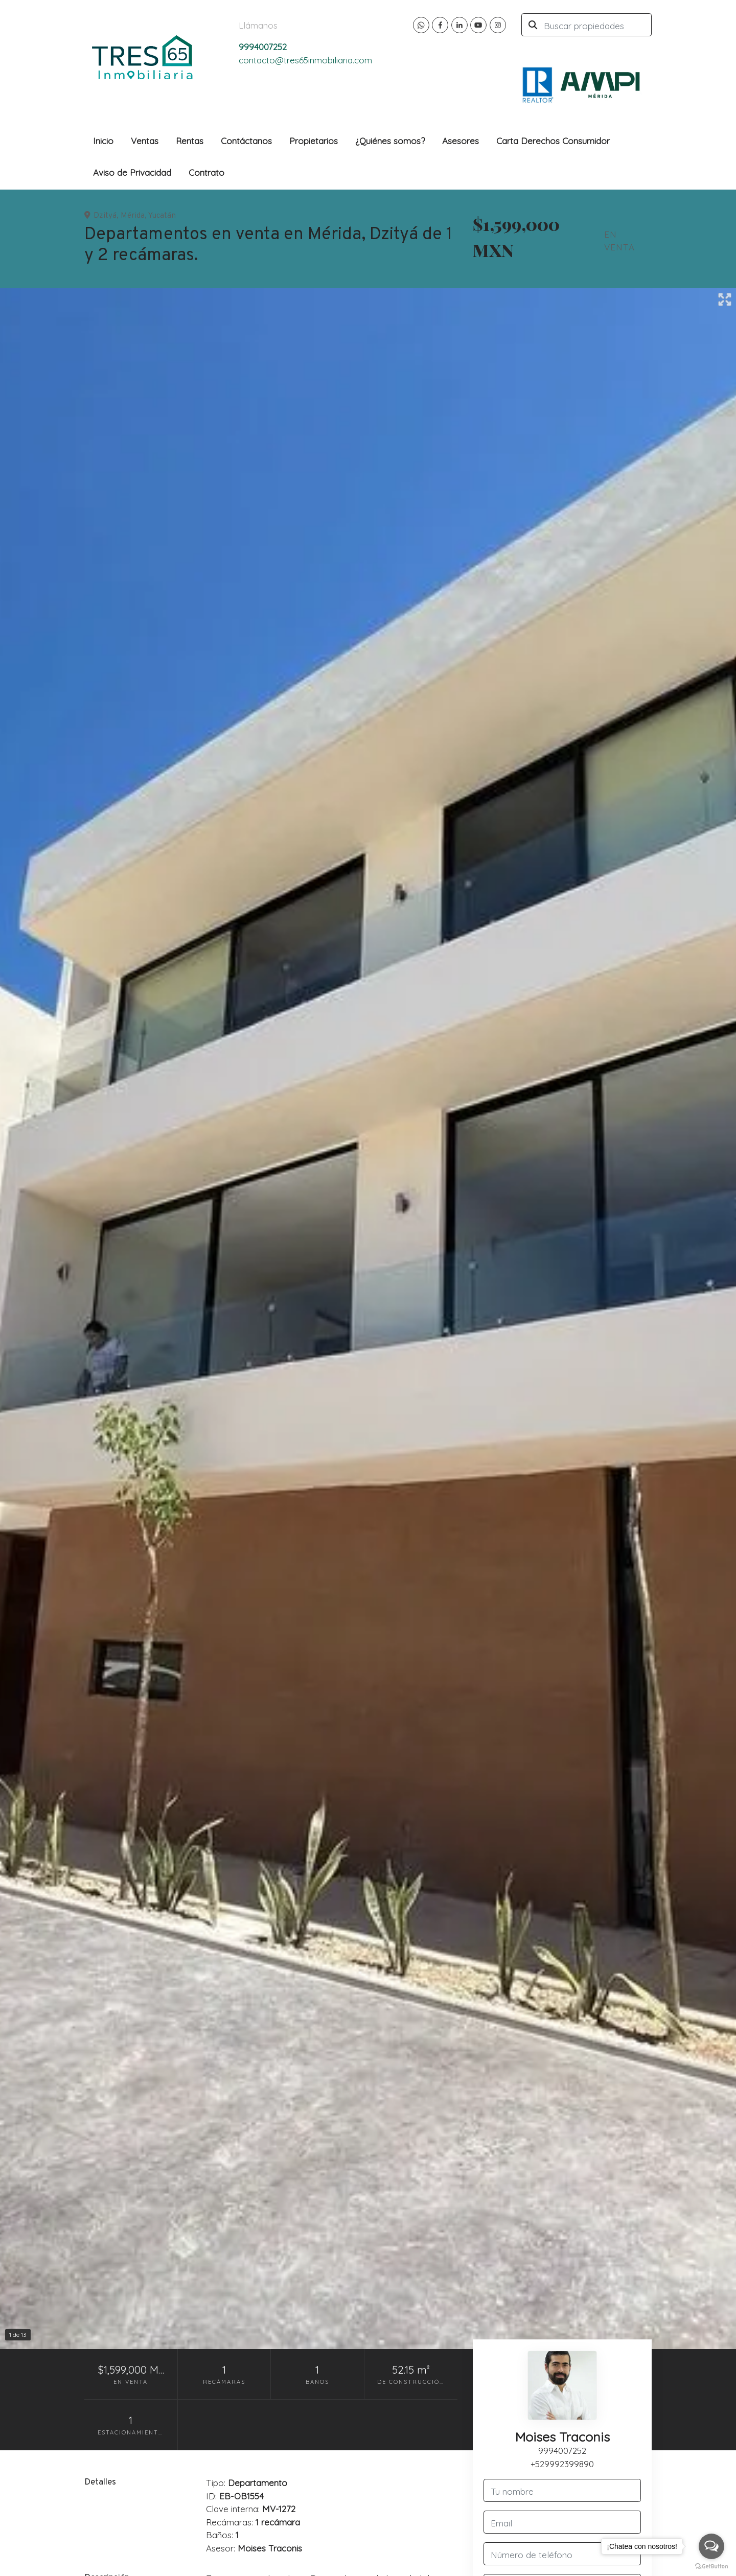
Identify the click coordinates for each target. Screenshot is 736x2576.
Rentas (189, 140)
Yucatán (162, 216)
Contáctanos (246, 140)
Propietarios (313, 140)
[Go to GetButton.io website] (711, 2566)
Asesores (460, 140)
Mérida (133, 216)
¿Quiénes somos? (390, 140)
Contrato (206, 172)
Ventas (144, 140)
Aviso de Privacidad (132, 172)
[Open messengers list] (711, 2546)
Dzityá (105, 216)
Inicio (103, 140)
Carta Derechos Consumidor (553, 140)
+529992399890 (562, 2463)
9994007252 (562, 2450)
